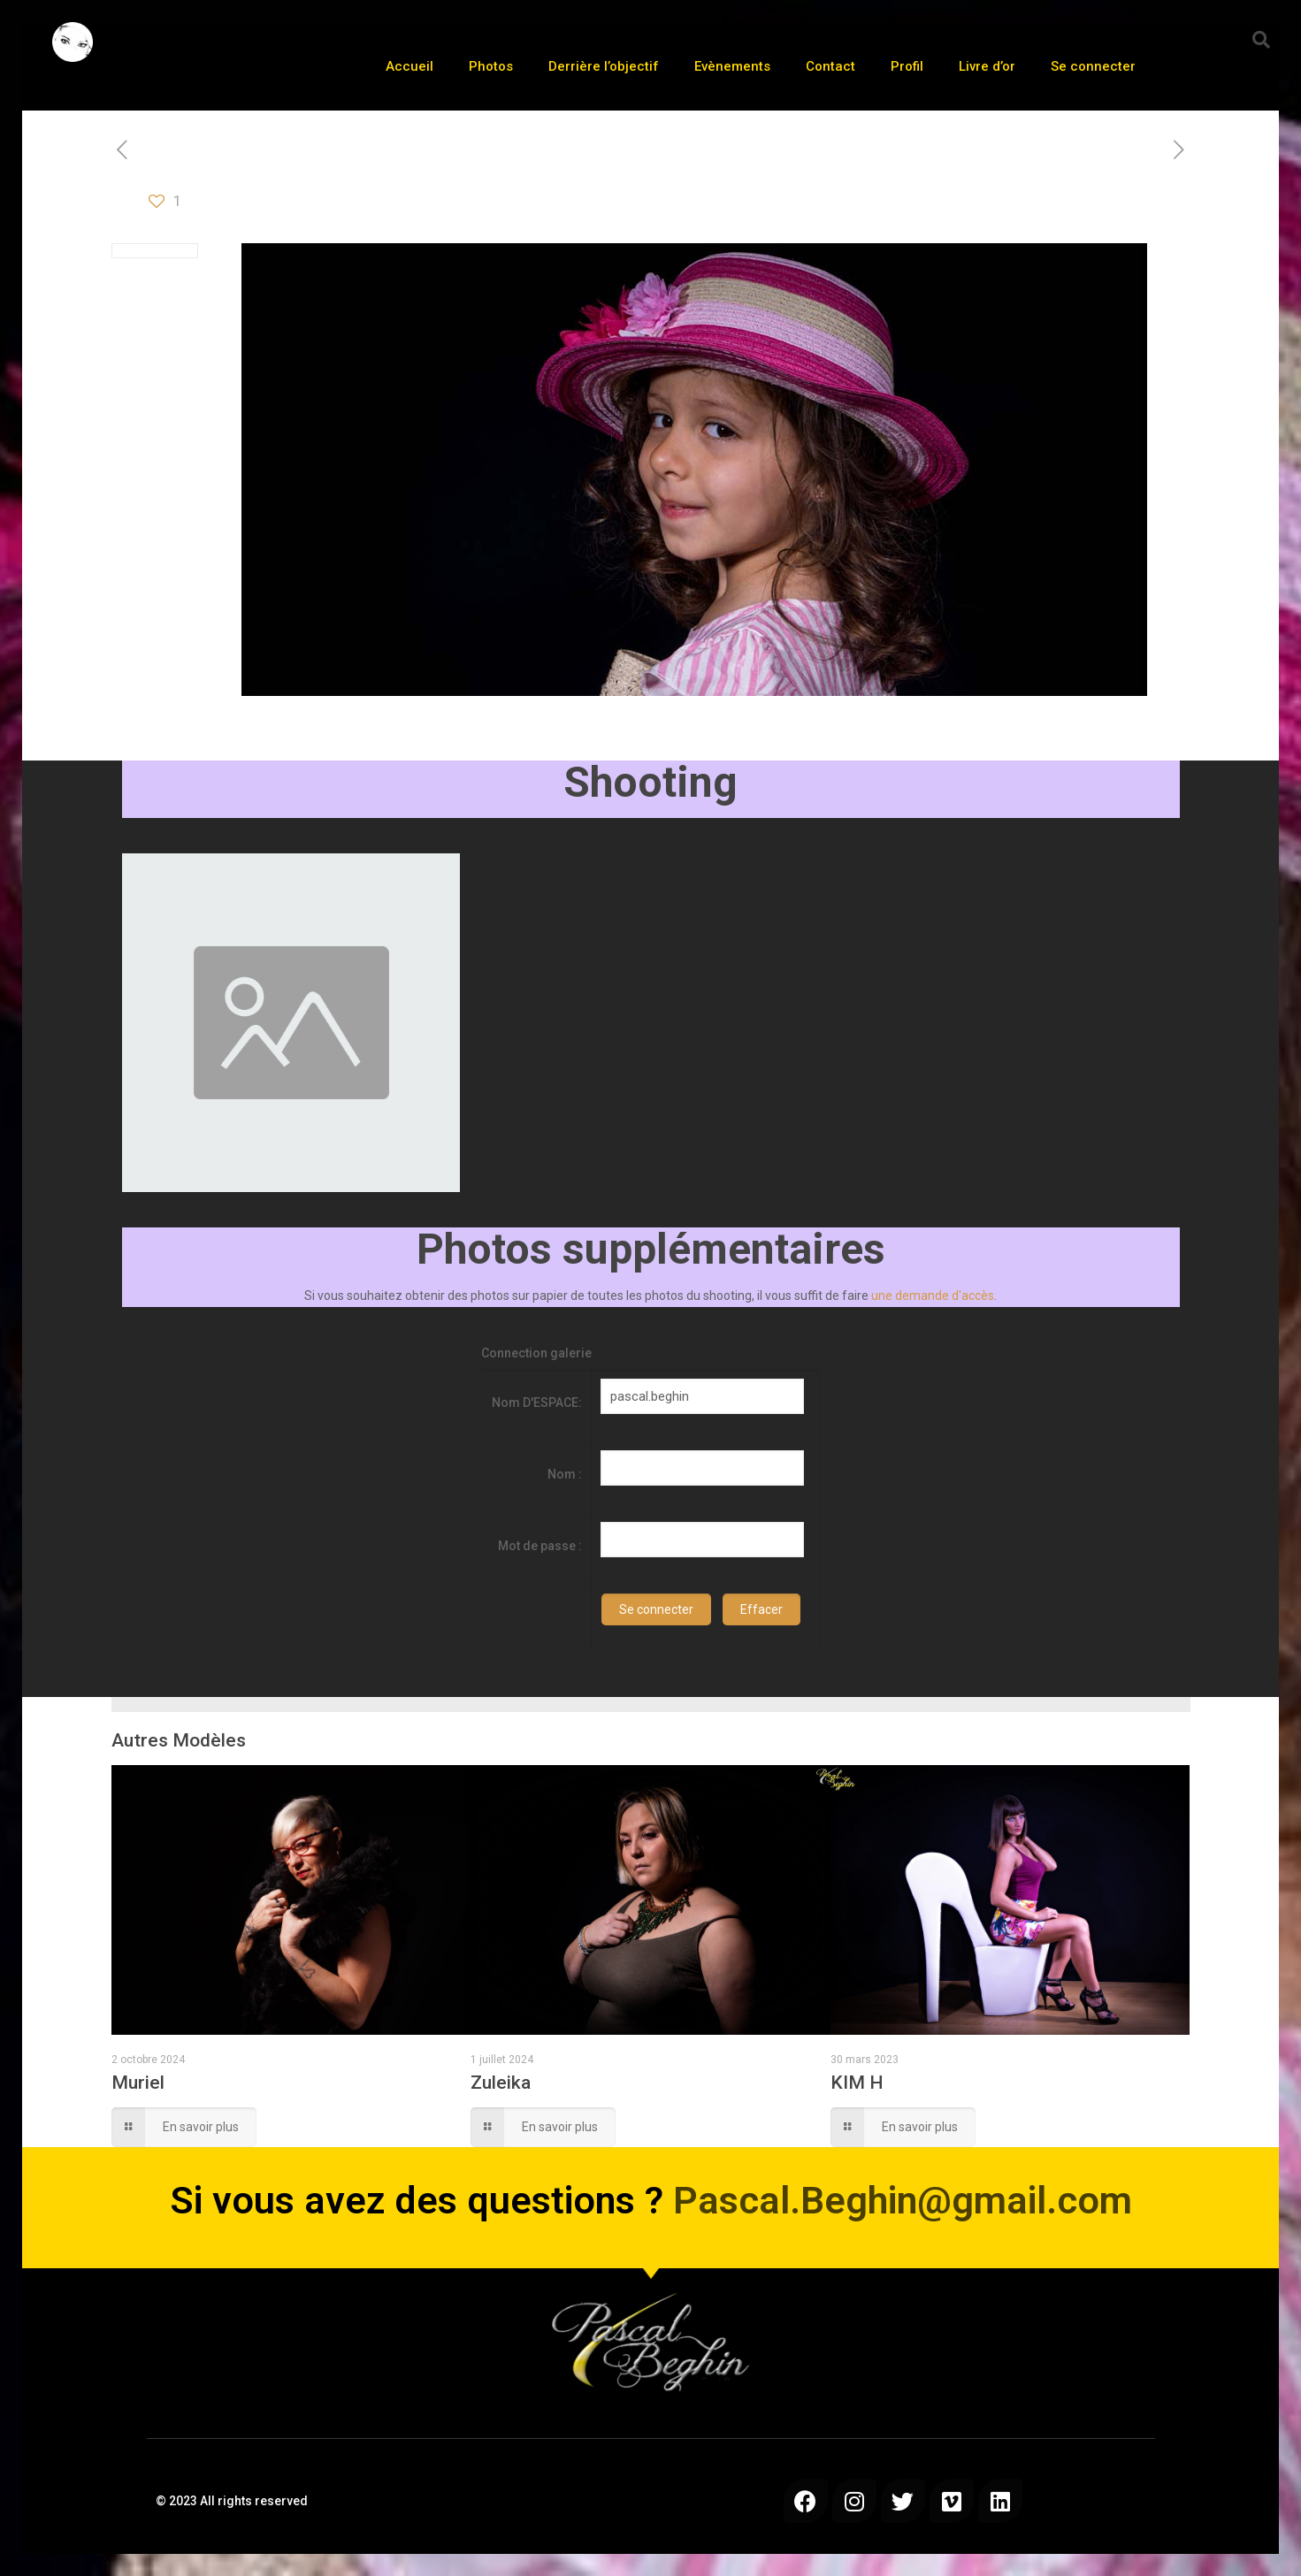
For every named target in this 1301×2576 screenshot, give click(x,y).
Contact (830, 66)
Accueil (409, 66)
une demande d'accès (932, 1295)
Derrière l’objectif (603, 66)
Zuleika (501, 2082)
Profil (907, 66)
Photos (491, 66)
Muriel (138, 2082)
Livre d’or (987, 66)
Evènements (732, 66)
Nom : (564, 1474)
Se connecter (1093, 66)
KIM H (857, 2082)
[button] (1261, 39)
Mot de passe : (540, 1546)
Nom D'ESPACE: (537, 1402)
